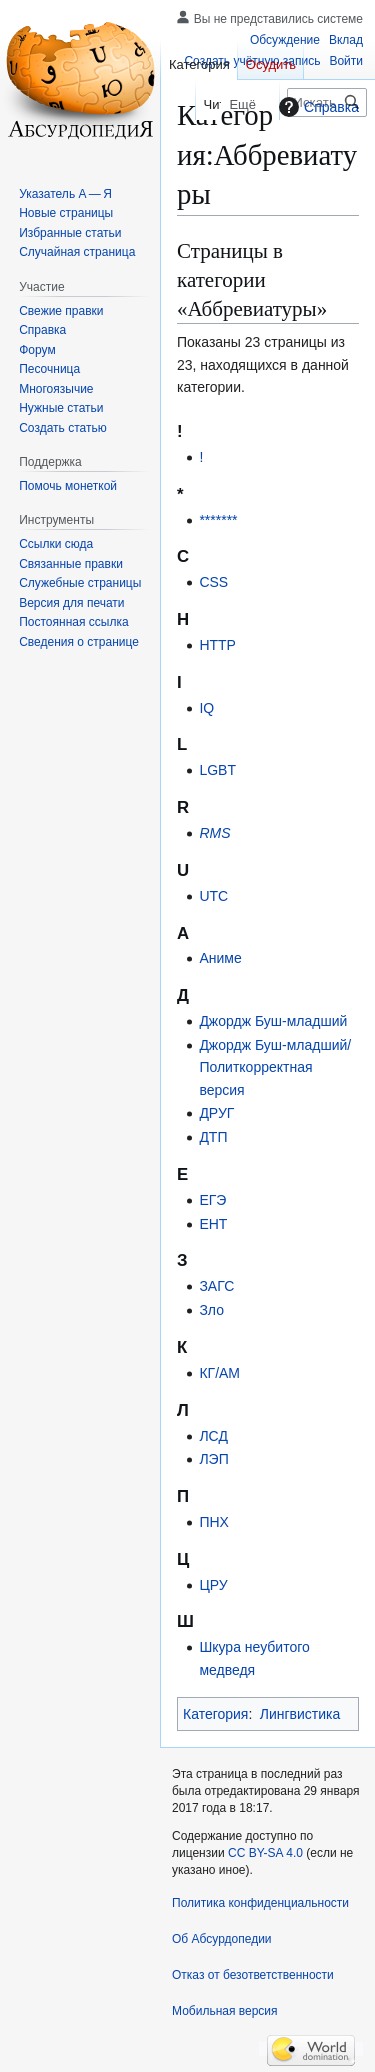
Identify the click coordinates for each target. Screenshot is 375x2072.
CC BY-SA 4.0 (265, 1853)
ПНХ (214, 1522)
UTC (213, 896)
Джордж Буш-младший (273, 1021)
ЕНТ (213, 1224)
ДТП (213, 1137)
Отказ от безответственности (253, 1975)
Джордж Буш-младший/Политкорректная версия (275, 1067)
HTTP (217, 645)
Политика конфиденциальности (260, 1903)
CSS (213, 582)
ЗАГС (216, 1286)
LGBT (217, 770)
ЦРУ (213, 1585)
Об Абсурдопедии (222, 1939)
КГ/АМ (219, 1373)
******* (218, 520)
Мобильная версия (225, 2011)
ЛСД (213, 1436)
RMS (214, 833)
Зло (211, 1310)
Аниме (220, 958)
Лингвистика (300, 1714)
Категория (215, 1714)
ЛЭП (213, 1459)
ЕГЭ (212, 1200)
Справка (316, 107)
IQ (206, 708)
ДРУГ (216, 1113)
